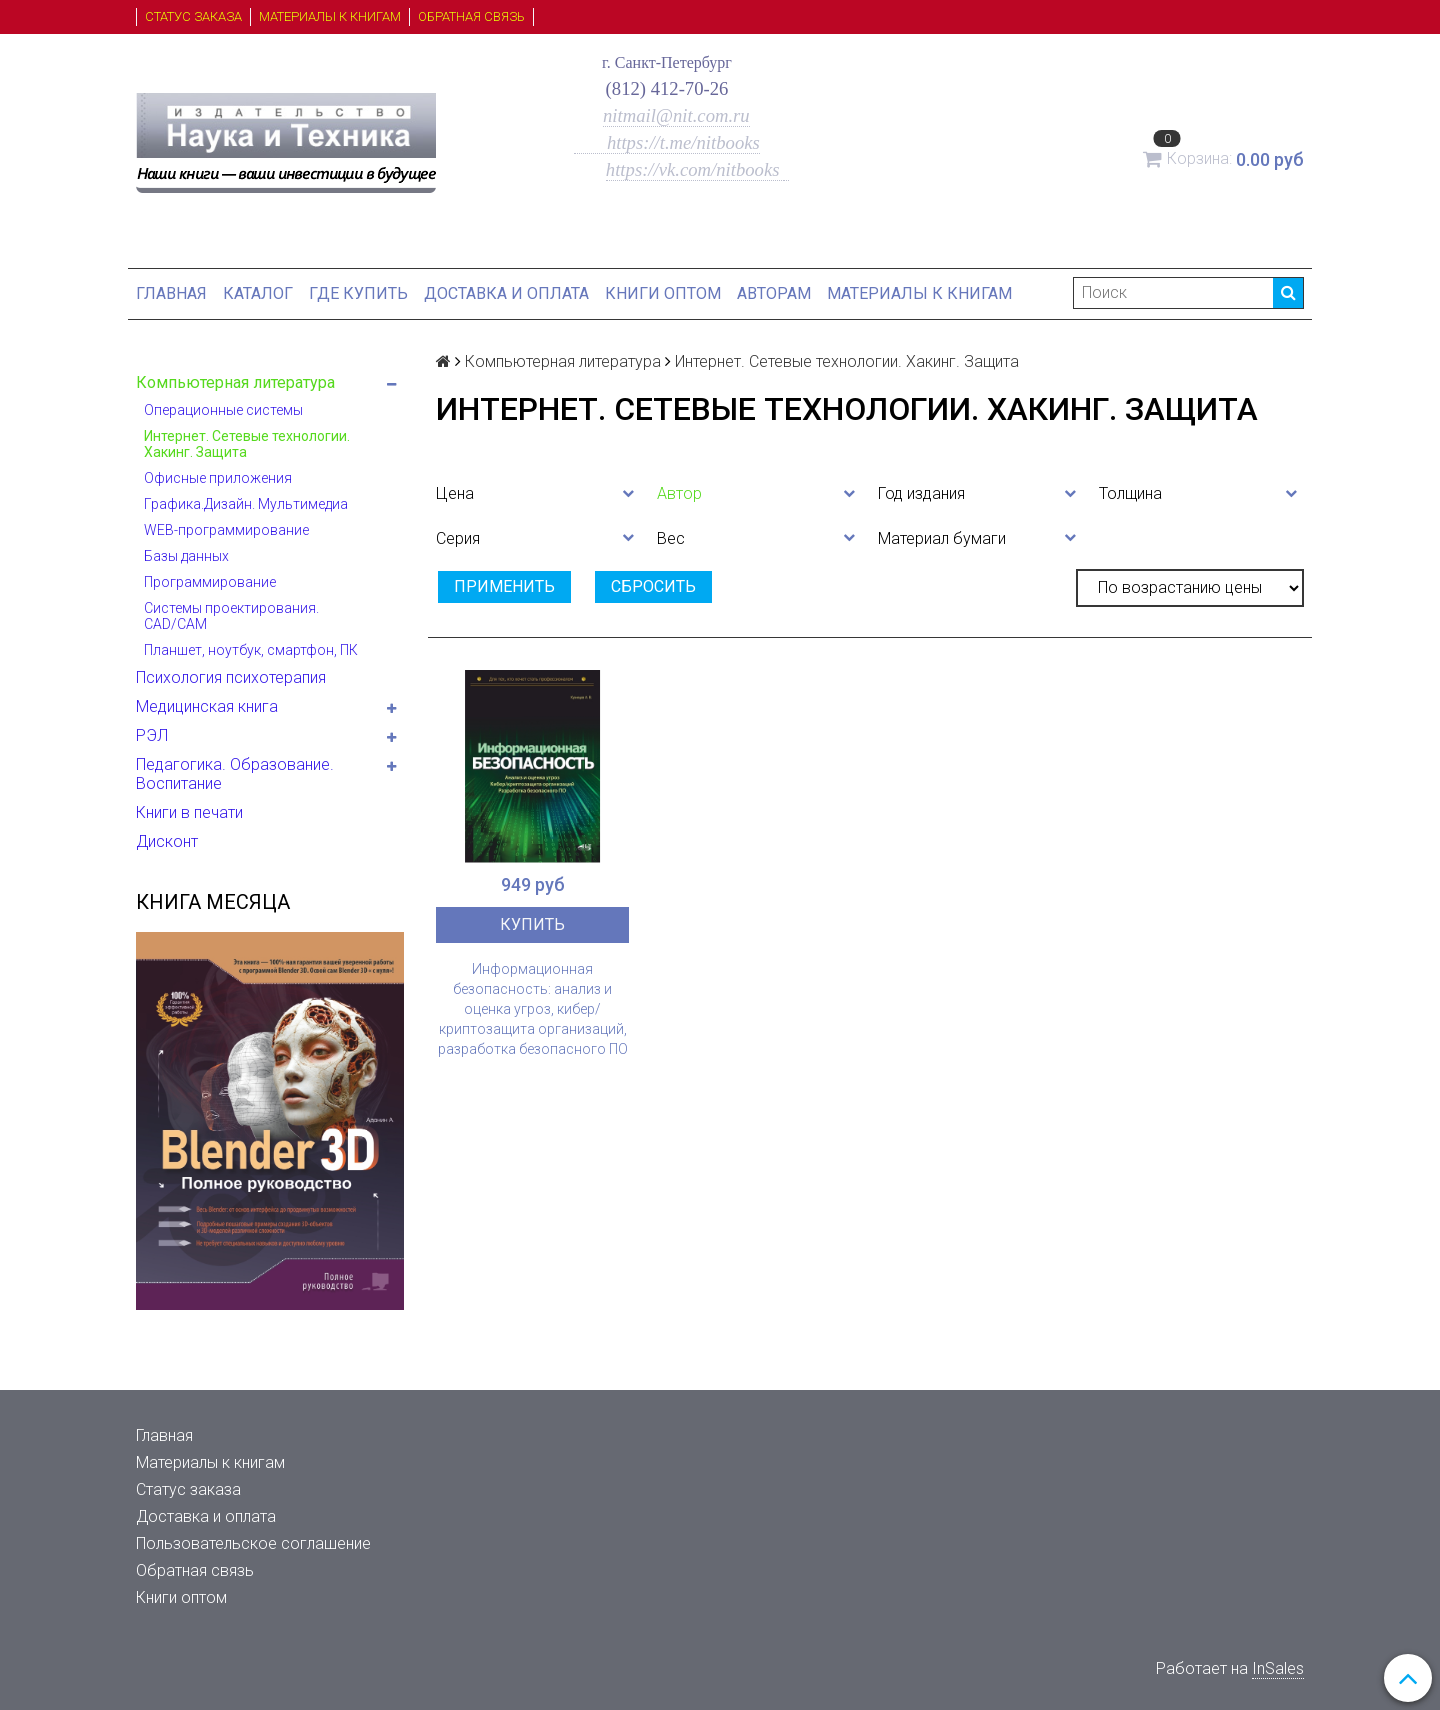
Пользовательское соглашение (253, 1543)
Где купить (358, 293)
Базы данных (186, 556)
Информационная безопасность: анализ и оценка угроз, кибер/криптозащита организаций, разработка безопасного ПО (533, 1009)
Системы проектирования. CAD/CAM (231, 616)
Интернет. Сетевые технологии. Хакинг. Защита (247, 444)
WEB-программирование (226, 530)
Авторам (774, 293)
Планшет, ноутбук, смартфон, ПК (251, 650)
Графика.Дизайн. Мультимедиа (246, 504)
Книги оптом (663, 293)
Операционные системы (223, 410)
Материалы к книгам (330, 16)
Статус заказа (193, 16)
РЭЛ (152, 735)
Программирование (210, 582)
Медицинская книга (207, 706)
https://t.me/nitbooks (667, 142)
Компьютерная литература (235, 382)
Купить (532, 924)
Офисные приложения (218, 478)
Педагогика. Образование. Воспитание (235, 774)
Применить (504, 586)
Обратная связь (471, 16)
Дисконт (167, 841)
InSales (1278, 1668)
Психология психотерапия (231, 677)
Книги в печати (189, 812)
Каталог (258, 293)
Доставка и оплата (506, 293)
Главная (171, 293)
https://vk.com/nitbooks (695, 169)
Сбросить (653, 586)
